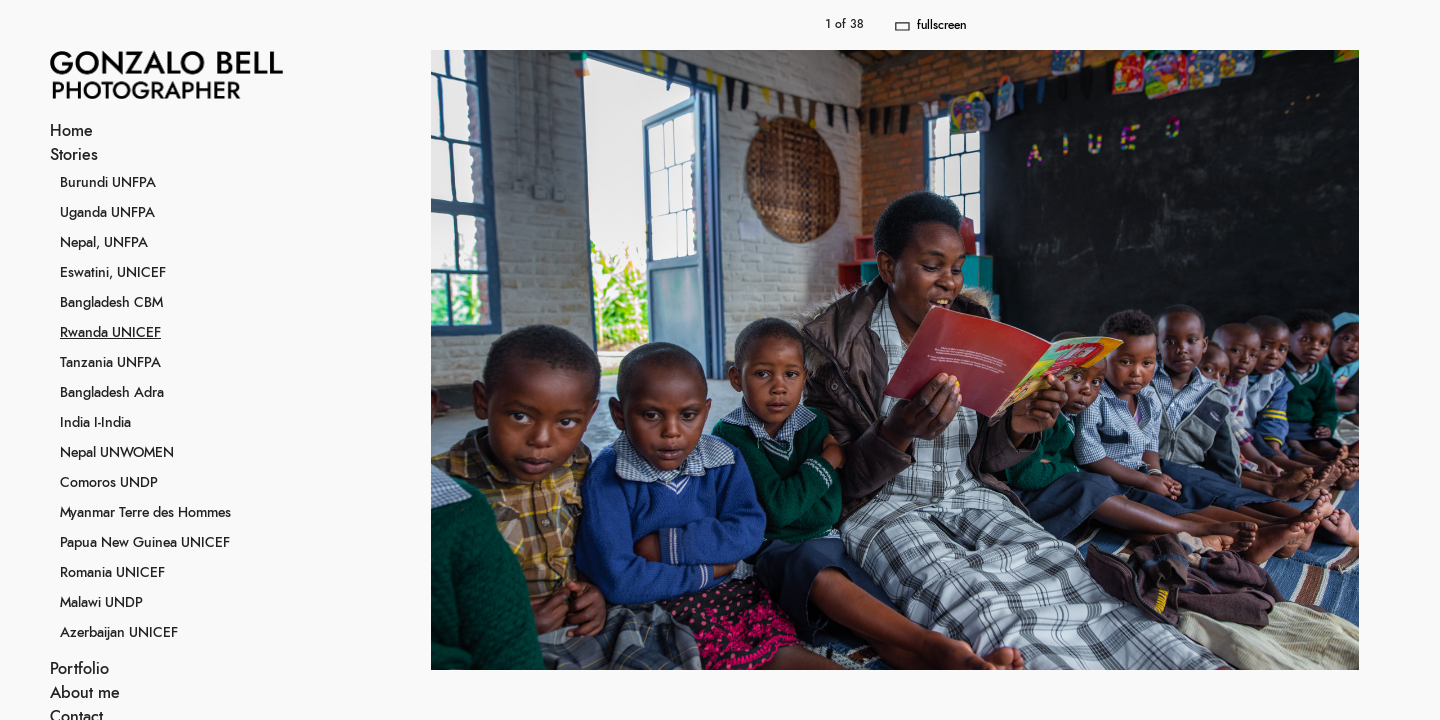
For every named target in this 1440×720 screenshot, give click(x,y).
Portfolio (79, 669)
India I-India (95, 423)
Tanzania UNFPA (110, 363)
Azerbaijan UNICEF (119, 633)
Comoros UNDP (109, 483)
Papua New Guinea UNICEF (145, 543)
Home (71, 131)
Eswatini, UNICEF (113, 273)
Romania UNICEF (112, 573)
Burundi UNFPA (108, 183)
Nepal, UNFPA (104, 243)
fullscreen (941, 25)
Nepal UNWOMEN (117, 453)
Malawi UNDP (101, 603)
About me (85, 693)
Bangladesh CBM (111, 303)
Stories (74, 155)
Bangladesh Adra (112, 393)
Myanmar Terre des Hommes (145, 513)
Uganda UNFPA (107, 213)
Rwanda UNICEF (110, 333)
